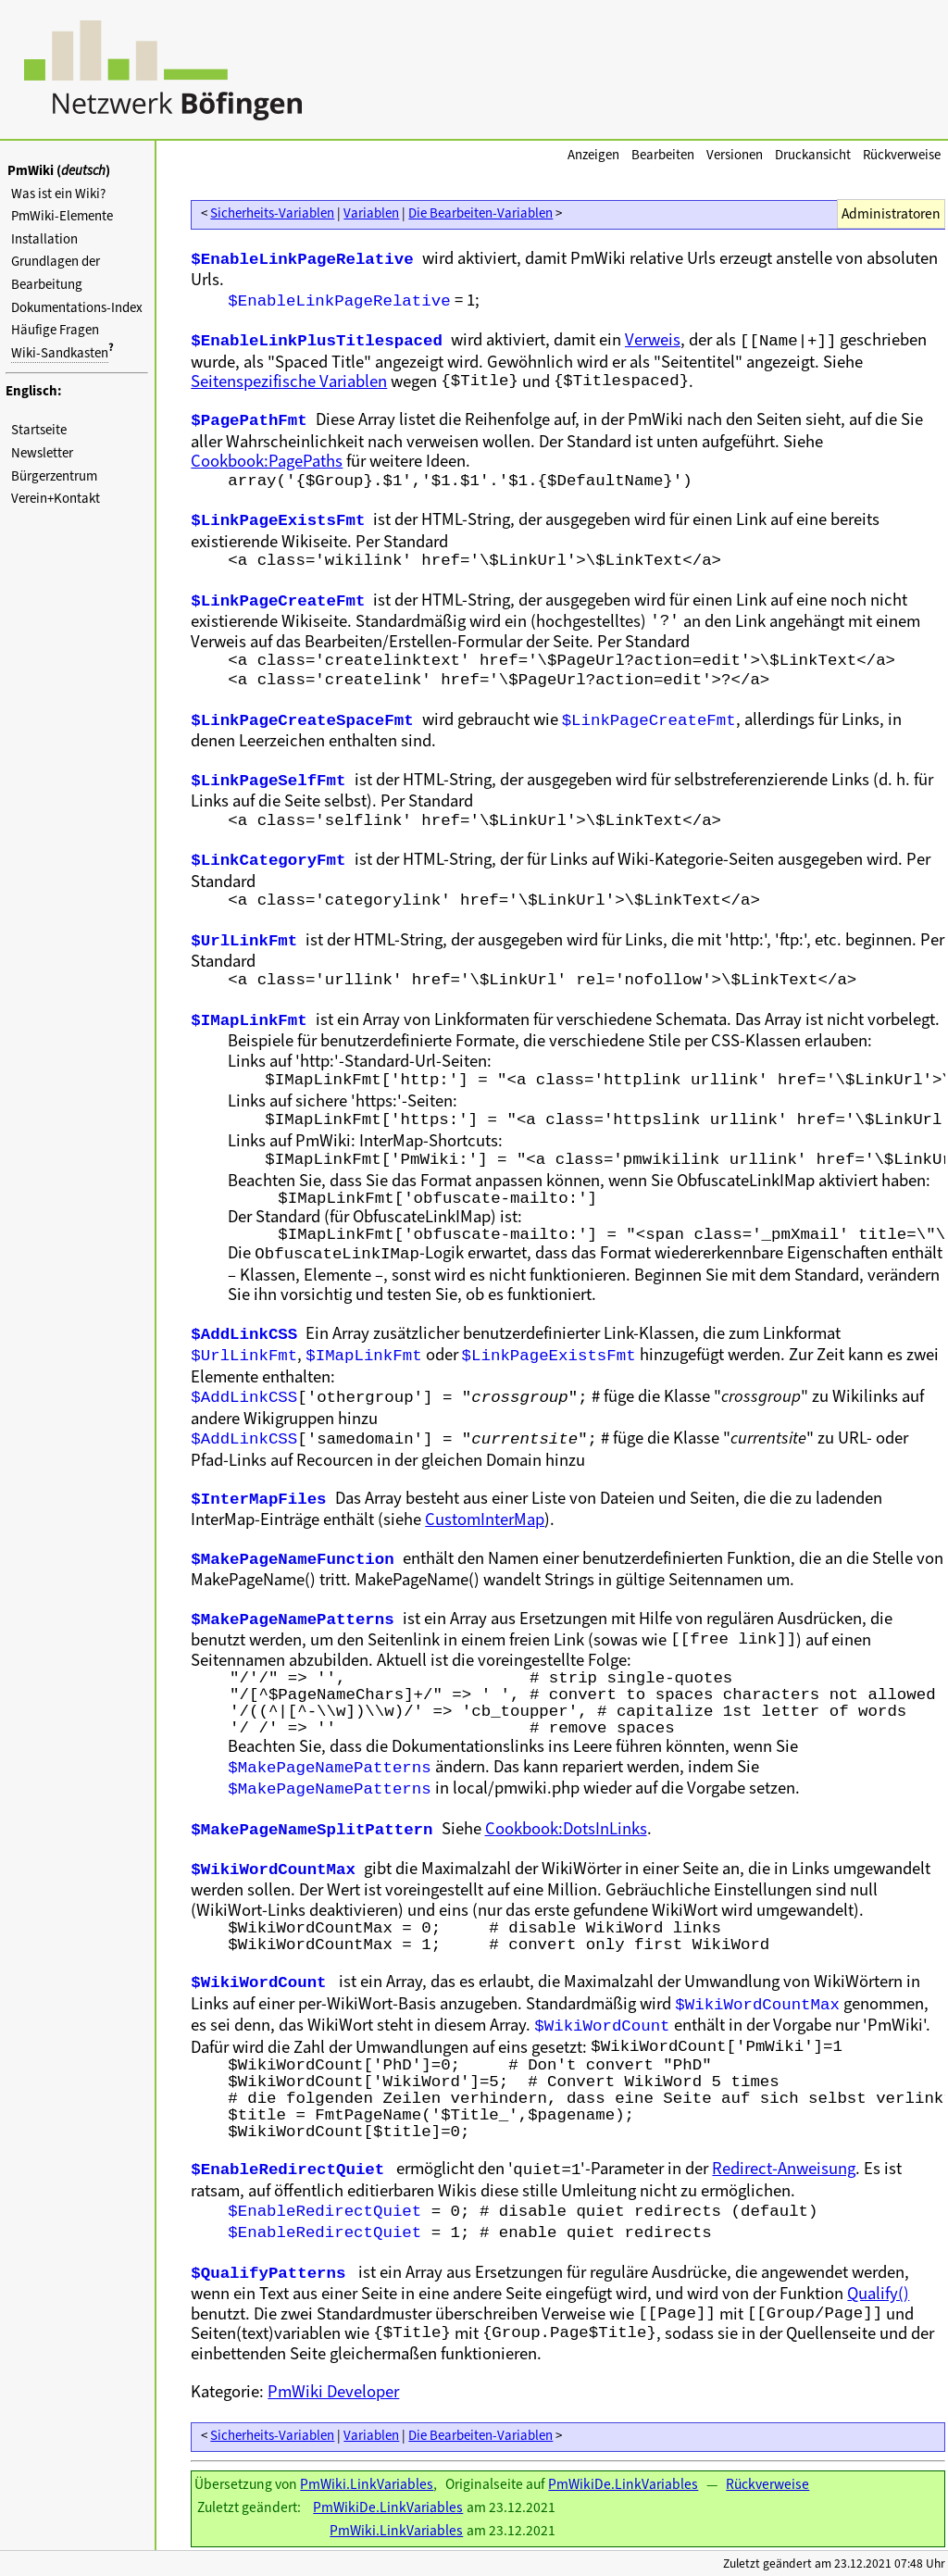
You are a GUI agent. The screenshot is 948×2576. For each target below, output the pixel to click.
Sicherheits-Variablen (272, 213)
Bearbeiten (662, 154)
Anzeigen (593, 154)
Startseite (39, 429)
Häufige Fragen (55, 329)
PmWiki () (58, 170)
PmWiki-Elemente (62, 215)
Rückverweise (902, 154)
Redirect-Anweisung (783, 2168)
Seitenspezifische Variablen (289, 381)
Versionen (734, 154)
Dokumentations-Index (77, 307)
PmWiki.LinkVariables (366, 2484)
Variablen (371, 213)
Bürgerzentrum (54, 476)
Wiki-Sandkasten (59, 353)
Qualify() (878, 2293)
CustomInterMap (484, 1519)
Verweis (652, 339)
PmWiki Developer (333, 2391)
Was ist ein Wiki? (58, 193)
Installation (44, 239)
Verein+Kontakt (55, 498)
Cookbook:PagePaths (267, 460)
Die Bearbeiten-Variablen (480, 213)
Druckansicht (813, 154)
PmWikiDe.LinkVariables (623, 2484)
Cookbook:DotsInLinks (566, 1828)
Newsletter (42, 453)
